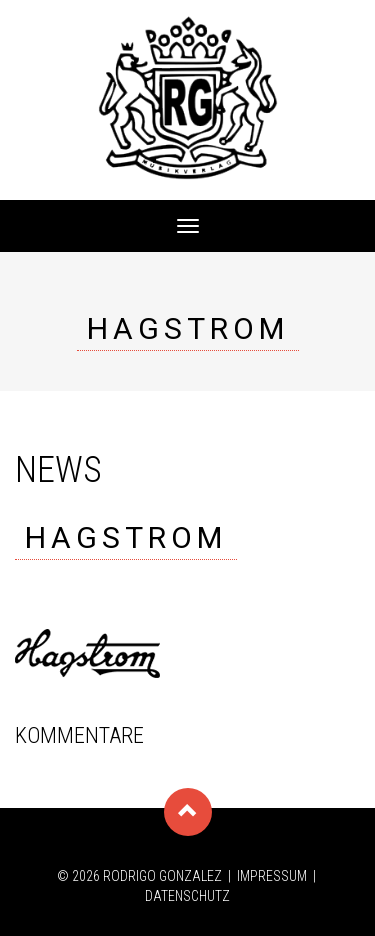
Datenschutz (187, 896)
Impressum (272, 876)
